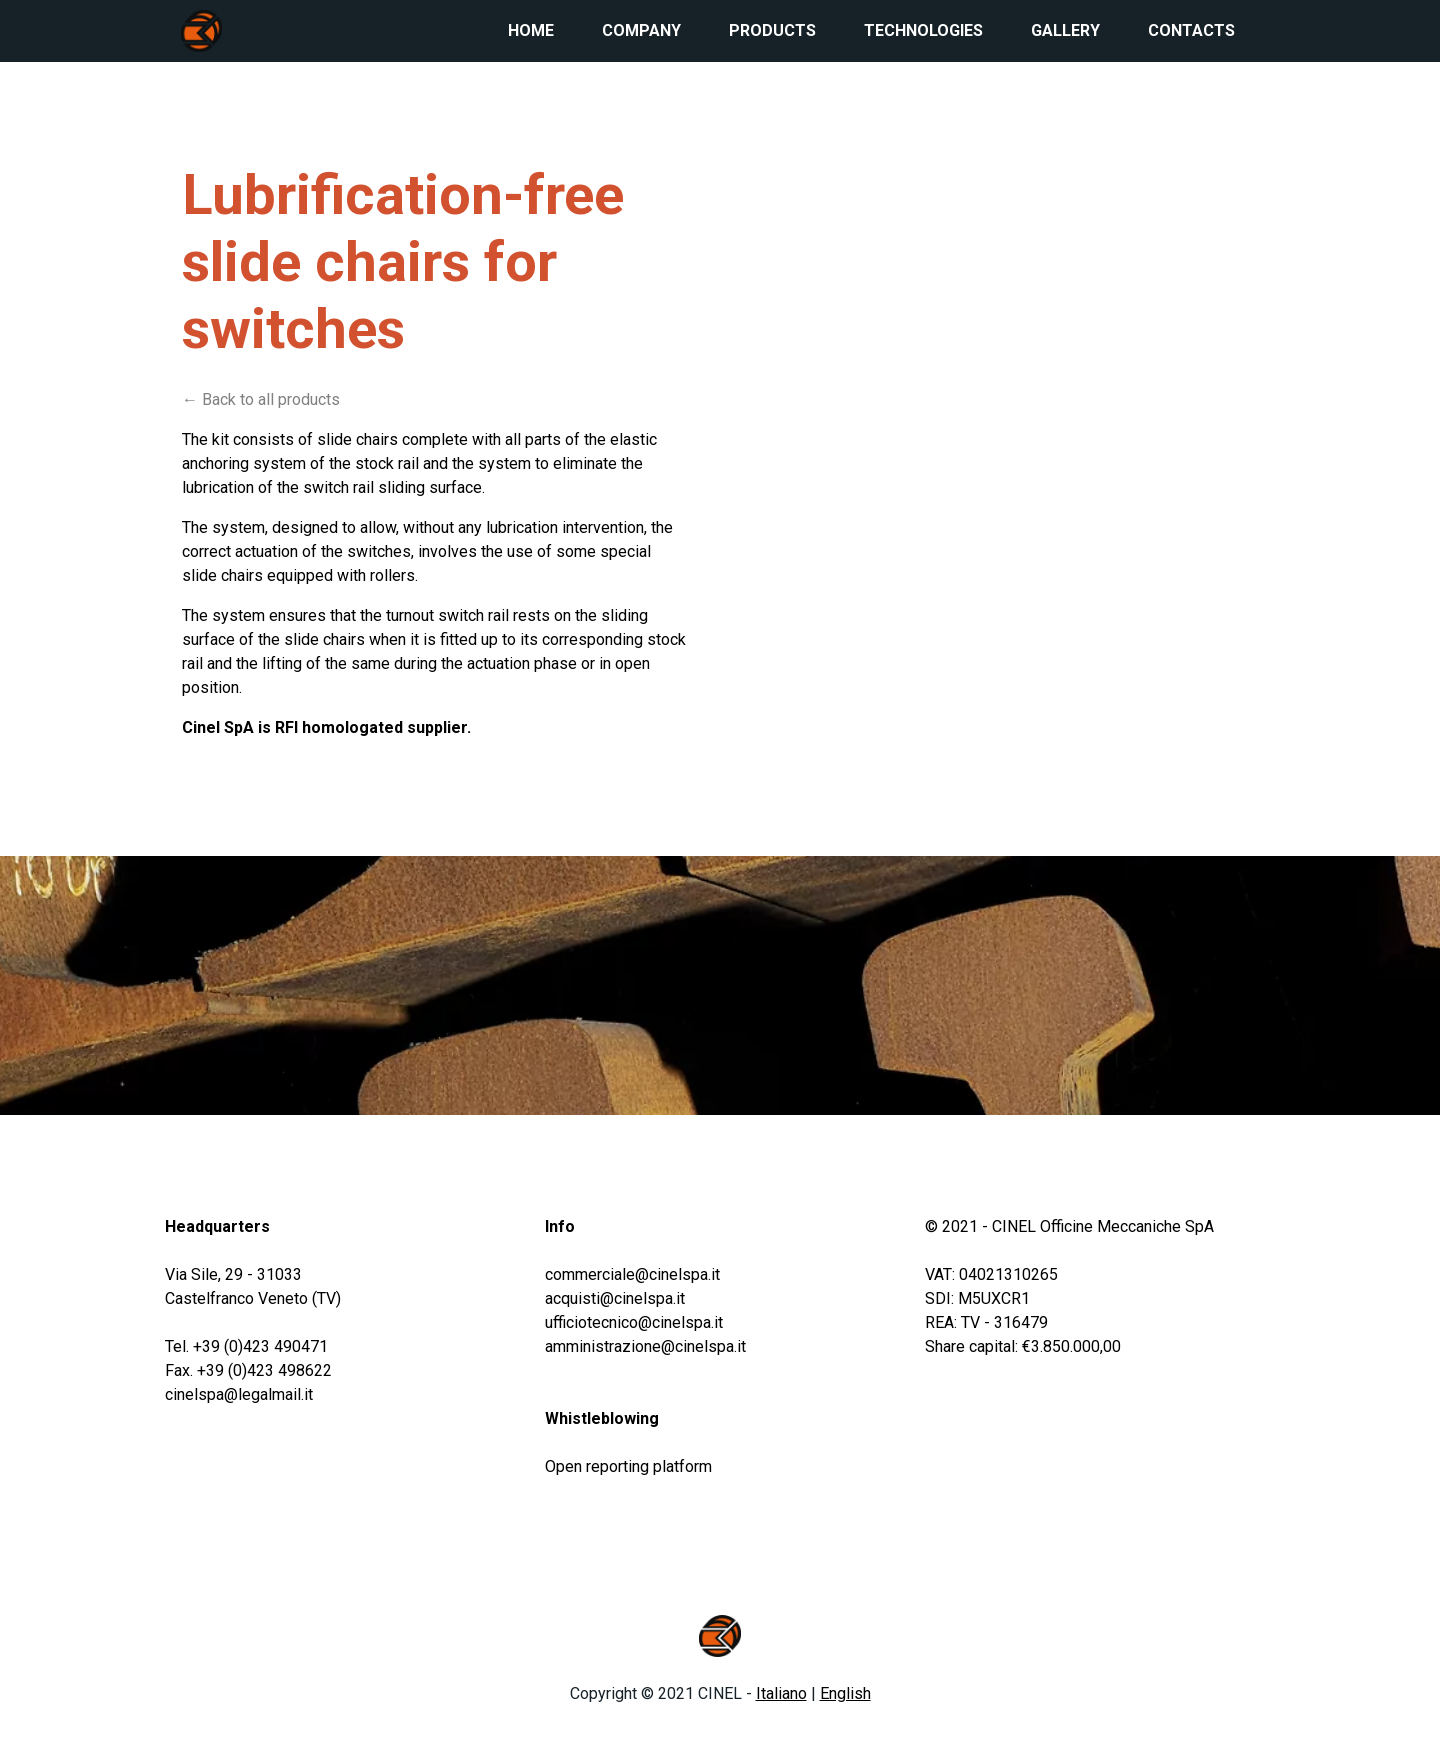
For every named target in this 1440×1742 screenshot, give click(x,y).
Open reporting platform (628, 1466)
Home (531, 30)
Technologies (923, 30)
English (845, 1693)
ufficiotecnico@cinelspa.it (634, 1322)
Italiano (781, 1693)
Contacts (1191, 30)
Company (641, 30)
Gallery (1065, 30)
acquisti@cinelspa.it (615, 1298)
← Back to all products (261, 399)
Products (772, 30)
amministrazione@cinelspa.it (645, 1346)
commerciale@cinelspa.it (632, 1274)
